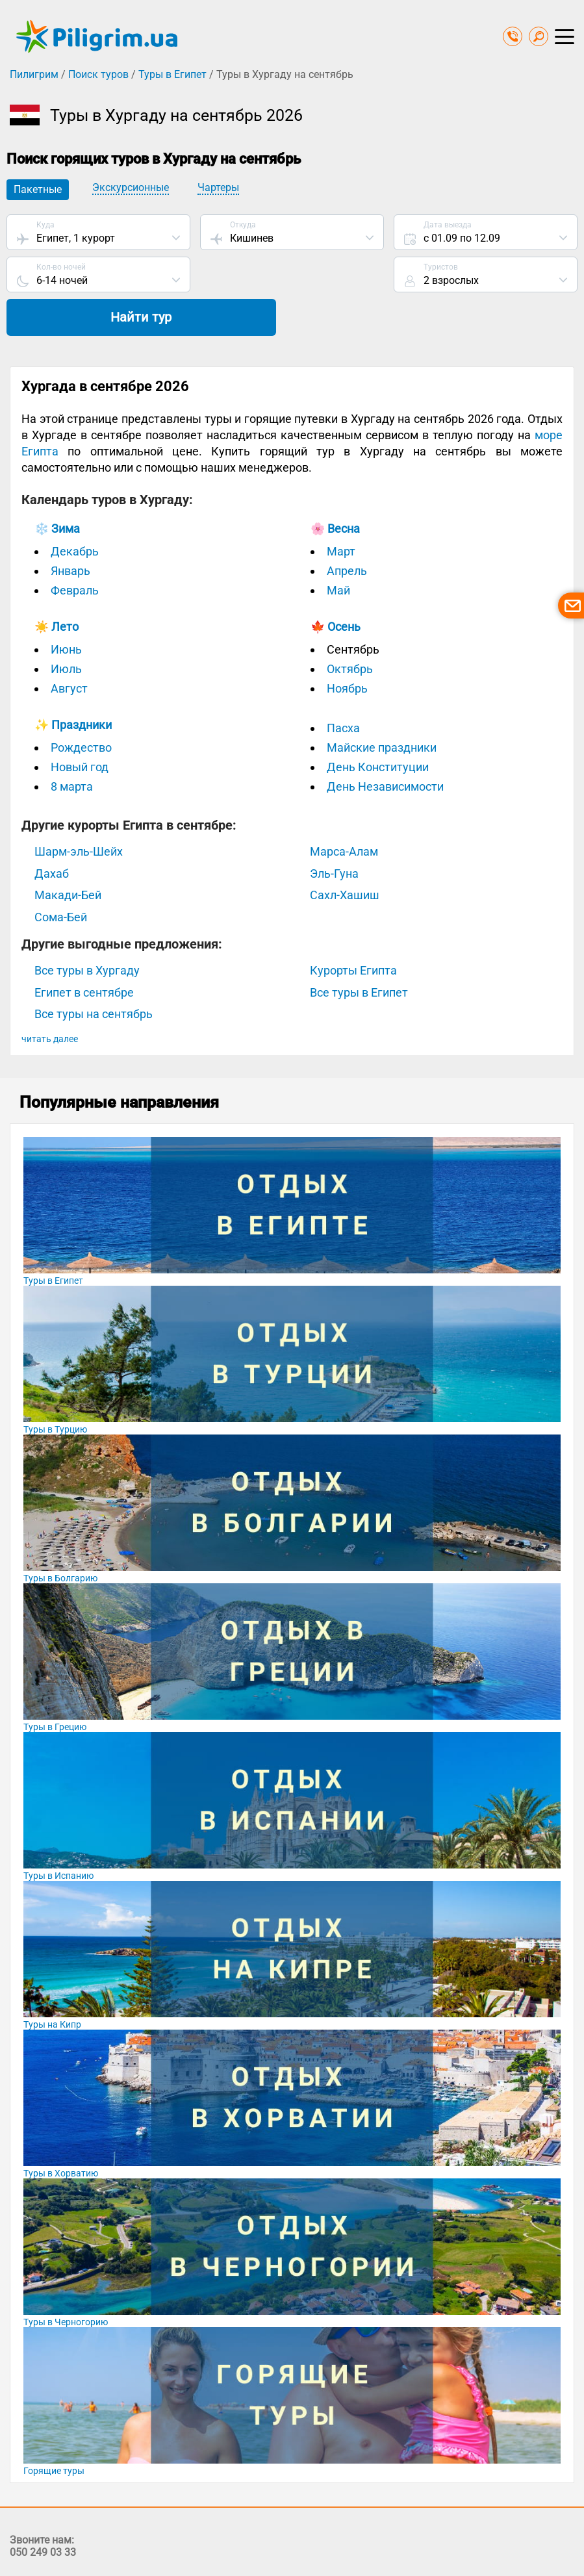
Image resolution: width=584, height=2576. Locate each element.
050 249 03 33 (43, 2511)
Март (341, 511)
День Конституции (378, 726)
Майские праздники (382, 707)
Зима (65, 488)
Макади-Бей (67, 854)
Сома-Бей (60, 876)
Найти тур (485, 276)
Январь (70, 530)
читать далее (49, 998)
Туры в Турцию (55, 1388)
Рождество (81, 707)
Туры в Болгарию (60, 1537)
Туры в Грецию (54, 1686)
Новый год (79, 726)
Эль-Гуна (334, 832)
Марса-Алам (344, 811)
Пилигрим (34, 74)
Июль (66, 628)
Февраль (75, 550)
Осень (344, 586)
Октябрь (350, 628)
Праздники (81, 684)
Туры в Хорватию (60, 2132)
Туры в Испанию (58, 1835)
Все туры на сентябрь (93, 973)
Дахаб (51, 832)
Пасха (343, 688)
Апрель (347, 530)
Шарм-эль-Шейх (78, 811)
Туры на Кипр (52, 1983)
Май (338, 550)
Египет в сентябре (84, 951)
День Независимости (385, 746)
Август (69, 648)
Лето (65, 586)
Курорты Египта (353, 930)
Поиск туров (98, 74)
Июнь (66, 609)
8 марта (72, 746)
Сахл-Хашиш (344, 854)
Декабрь (75, 511)
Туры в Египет (172, 74)
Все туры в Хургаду (87, 930)
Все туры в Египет (359, 951)
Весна (343, 488)
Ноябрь (347, 648)
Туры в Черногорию (65, 2281)
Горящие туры (53, 2430)
